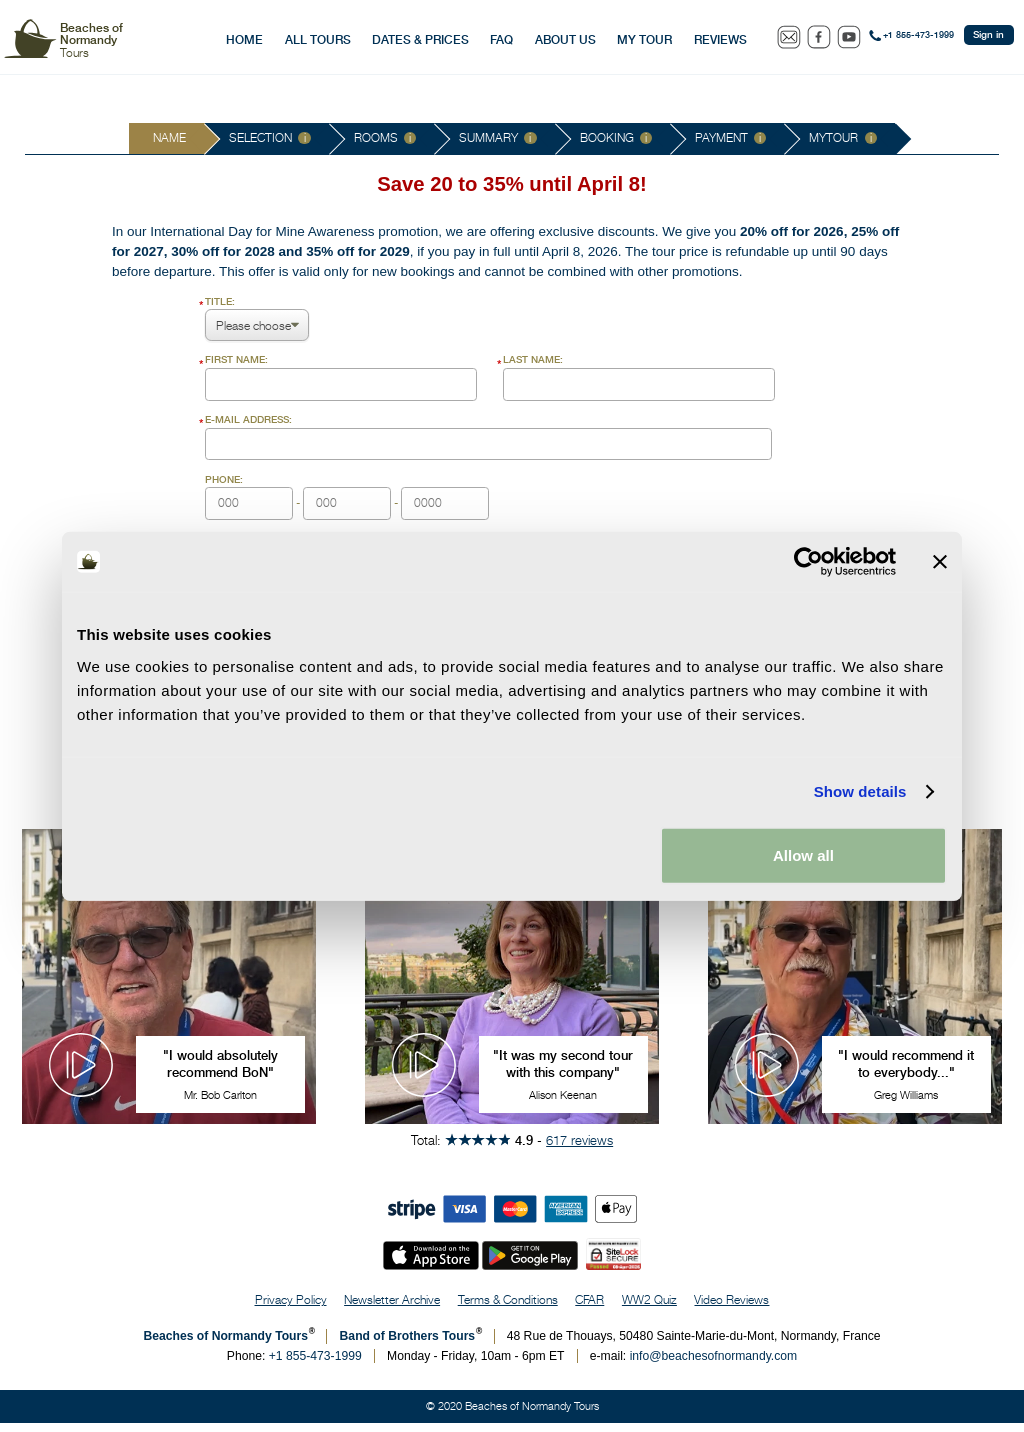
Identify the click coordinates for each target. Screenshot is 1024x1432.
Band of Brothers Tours (408, 1345)
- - (347, 496)
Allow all (803, 854)
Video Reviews (731, 1308)
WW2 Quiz (649, 1308)
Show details (860, 791)
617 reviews (579, 1149)
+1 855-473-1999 (918, 35)
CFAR (589, 1308)
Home (244, 39)
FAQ (501, 39)
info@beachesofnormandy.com (714, 1365)
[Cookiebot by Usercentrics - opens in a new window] (808, 562)
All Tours (318, 39)
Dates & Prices (420, 39)
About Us (565, 39)
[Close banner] (940, 562)
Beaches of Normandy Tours (225, 1345)
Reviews (720, 39)
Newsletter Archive (392, 1308)
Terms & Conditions (508, 1308)
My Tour (644, 39)
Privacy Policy (291, 1308)
